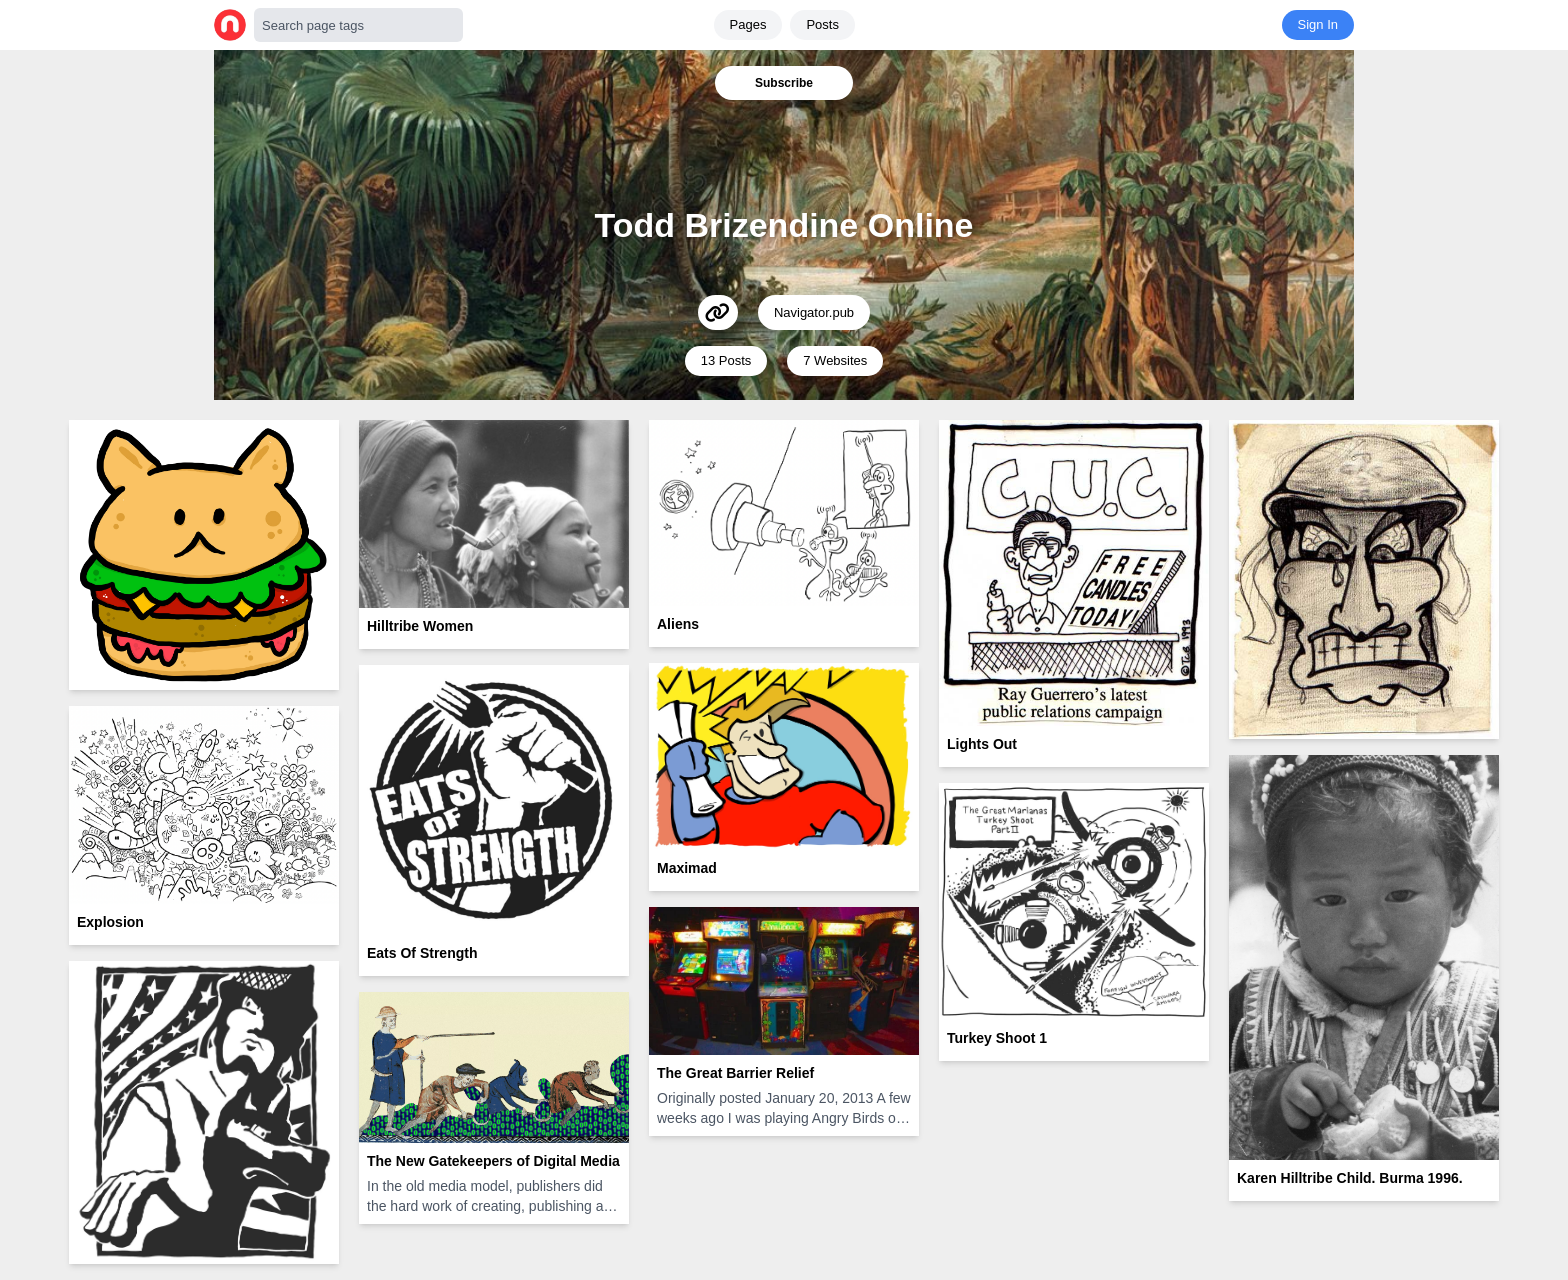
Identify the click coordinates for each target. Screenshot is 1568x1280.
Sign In (1318, 24)
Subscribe (784, 83)
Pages (748, 24)
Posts (822, 24)
